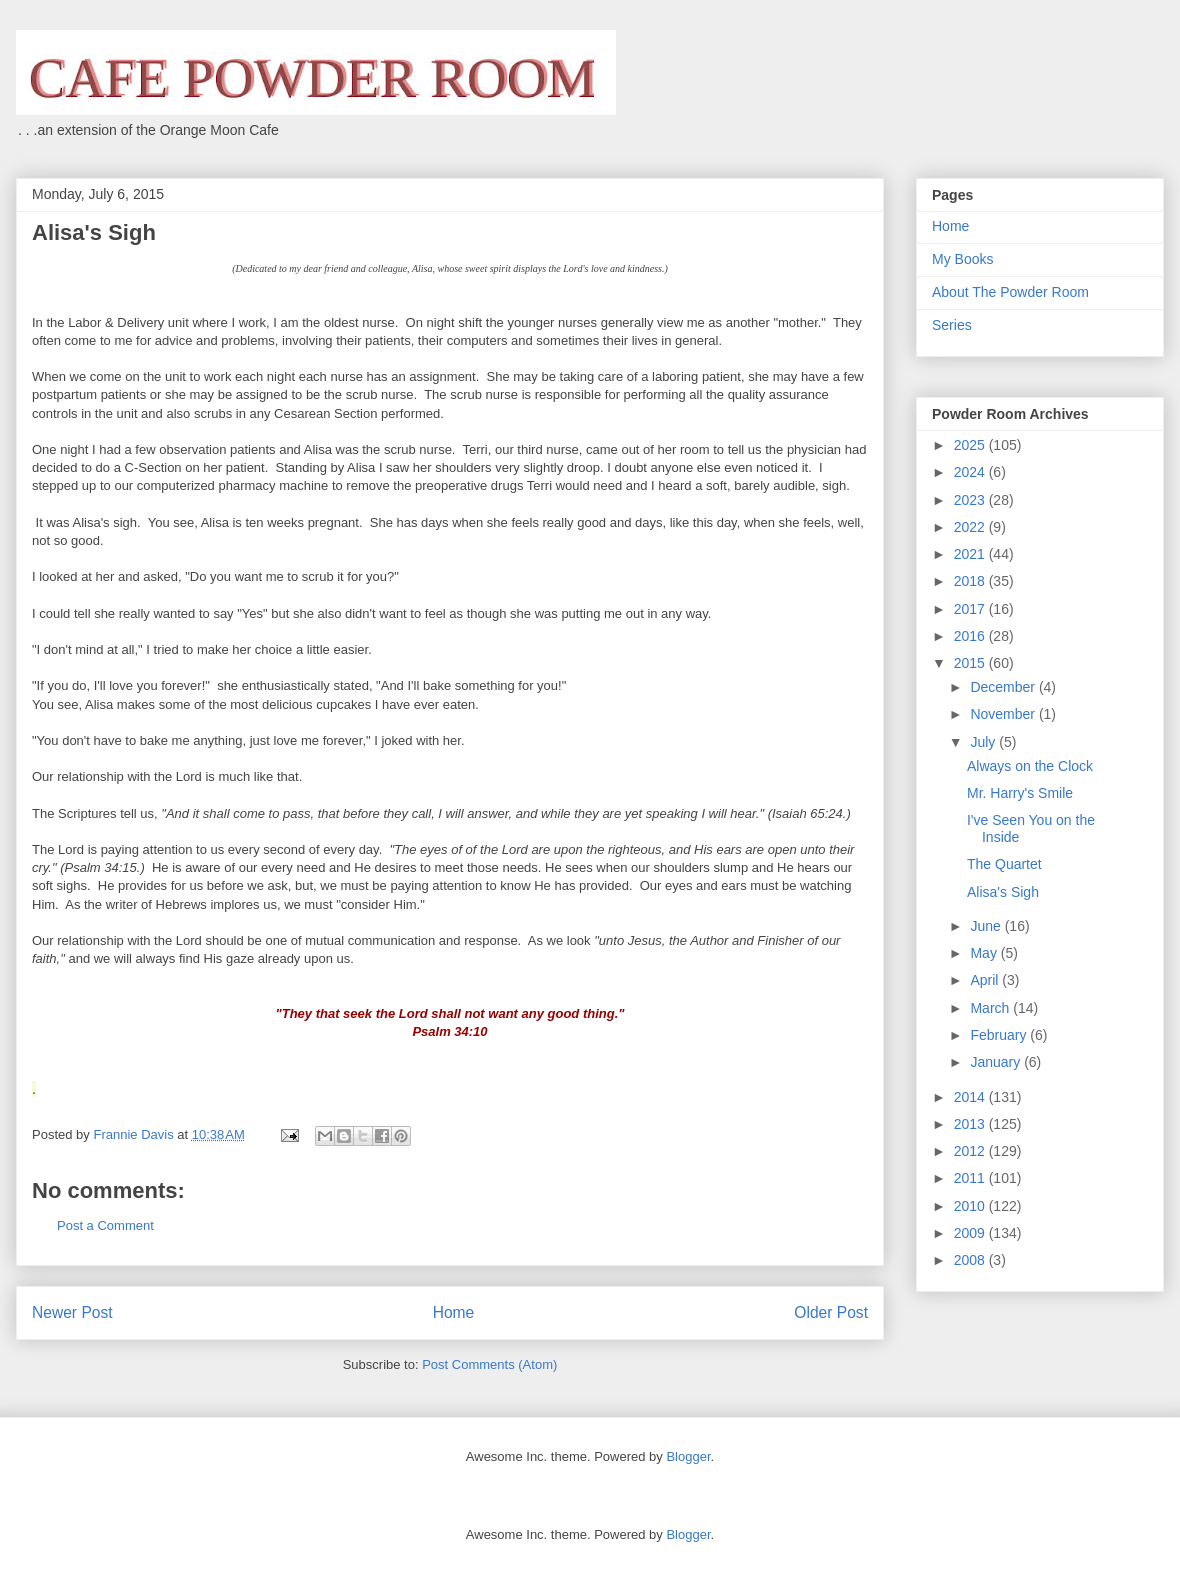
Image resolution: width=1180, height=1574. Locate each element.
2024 (971, 472)
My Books (962, 259)
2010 (971, 1206)
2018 (971, 581)
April (986, 980)
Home (454, 1312)
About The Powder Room (1010, 292)
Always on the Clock (1030, 766)
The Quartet (1004, 864)
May (985, 953)
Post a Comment (105, 1225)
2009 (971, 1233)
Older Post (831, 1312)
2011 (971, 1178)
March (991, 1008)
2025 (971, 445)
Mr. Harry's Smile (1020, 793)
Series (952, 325)
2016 (971, 636)
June (987, 926)
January (997, 1062)
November (1004, 714)
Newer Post (72, 1312)
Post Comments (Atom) (489, 1364)
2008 (971, 1260)
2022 (971, 527)
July (984, 742)
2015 (971, 663)
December (1004, 687)
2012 (971, 1151)
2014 (971, 1097)
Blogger (688, 1456)
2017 (971, 609)
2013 (971, 1124)
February (1000, 1035)
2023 (971, 500)
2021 (971, 554)
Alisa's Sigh (1003, 892)
